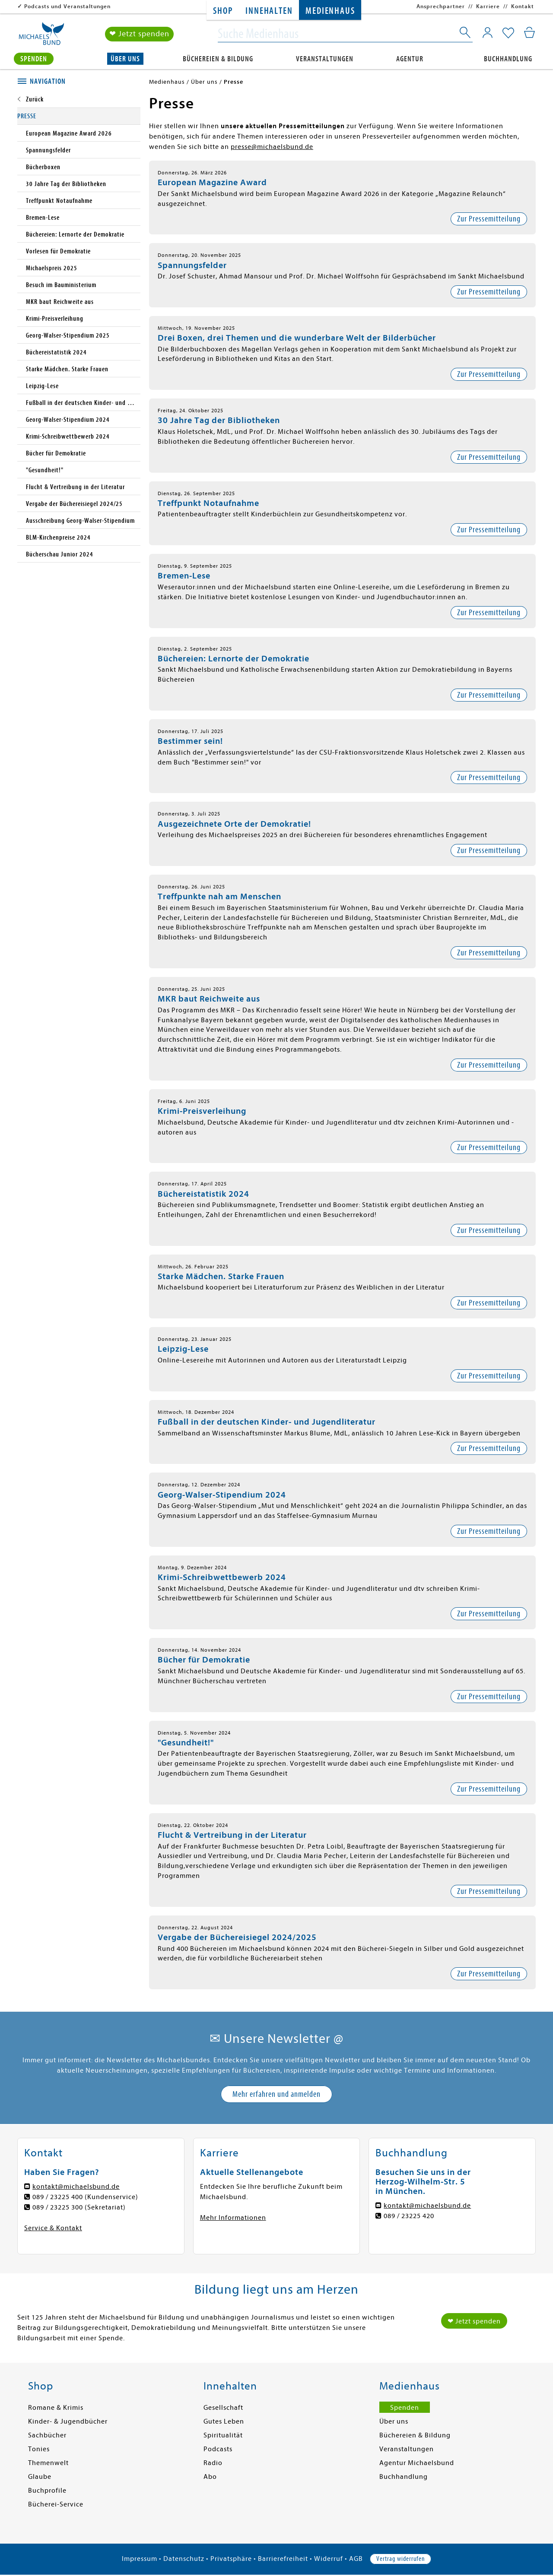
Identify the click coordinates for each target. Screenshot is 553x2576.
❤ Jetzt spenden (139, 33)
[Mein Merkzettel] (508, 33)
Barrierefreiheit (283, 2559)
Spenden (33, 58)
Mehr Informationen (233, 2218)
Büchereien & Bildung (218, 58)
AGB (356, 2559)
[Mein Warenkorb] (529, 32)
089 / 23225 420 (409, 2216)
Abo (210, 2477)
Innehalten (268, 11)
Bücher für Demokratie (204, 1660)
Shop (222, 11)
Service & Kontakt (53, 2228)
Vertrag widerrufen (400, 2559)
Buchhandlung (508, 58)
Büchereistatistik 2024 (203, 1194)
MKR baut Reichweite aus (209, 999)
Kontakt (522, 6)
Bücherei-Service (55, 2504)
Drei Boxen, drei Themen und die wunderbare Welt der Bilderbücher (297, 338)
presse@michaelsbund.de (272, 147)
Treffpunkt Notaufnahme (208, 503)
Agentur (409, 58)
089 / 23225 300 (57, 2207)
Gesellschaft (223, 2408)
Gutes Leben (223, 2421)
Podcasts (217, 2449)
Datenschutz (183, 2559)
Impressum (139, 2559)
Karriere (488, 6)
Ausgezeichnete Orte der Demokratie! (234, 824)
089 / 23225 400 (57, 2197)
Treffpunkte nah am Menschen (219, 896)
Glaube (39, 2477)
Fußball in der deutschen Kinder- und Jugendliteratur (266, 1422)
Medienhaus (330, 11)
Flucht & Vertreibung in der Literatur (232, 1835)
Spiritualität (223, 2435)
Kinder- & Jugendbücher (68, 2421)
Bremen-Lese (184, 576)
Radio (212, 2463)
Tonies (39, 2449)
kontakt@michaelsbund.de (76, 2186)
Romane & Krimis (55, 2408)
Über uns (125, 58)
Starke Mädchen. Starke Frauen (221, 1276)
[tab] (78, 81)
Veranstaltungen (324, 58)
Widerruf (328, 2559)
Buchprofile (47, 2490)
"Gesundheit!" (186, 1743)
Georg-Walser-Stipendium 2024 (222, 1495)
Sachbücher (47, 2435)
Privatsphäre (231, 2559)
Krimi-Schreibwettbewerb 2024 (222, 1577)
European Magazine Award (212, 182)
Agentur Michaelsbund (416, 2463)
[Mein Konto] (487, 32)
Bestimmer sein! (190, 741)
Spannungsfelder (192, 265)
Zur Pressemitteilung (489, 219)
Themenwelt (48, 2463)
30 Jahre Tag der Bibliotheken (219, 420)
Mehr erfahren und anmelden (276, 2094)
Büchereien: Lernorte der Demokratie (233, 659)
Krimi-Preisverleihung (202, 1111)
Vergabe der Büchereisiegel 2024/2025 (237, 1937)
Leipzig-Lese (183, 1349)
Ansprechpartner (440, 6)
